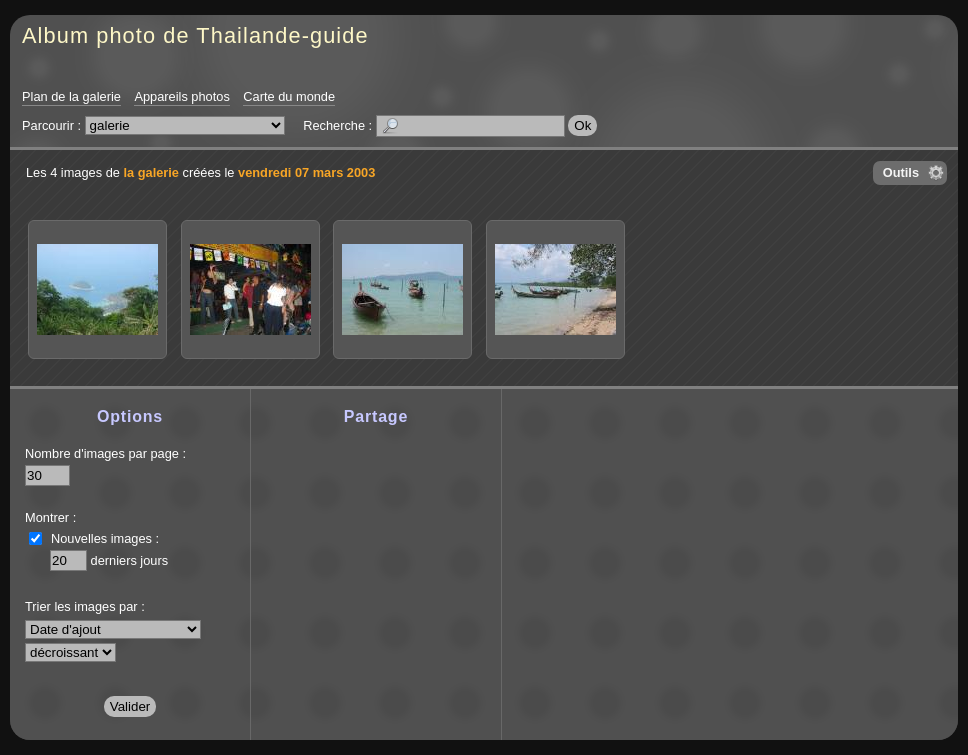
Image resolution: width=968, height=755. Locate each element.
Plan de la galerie (71, 96)
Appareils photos (181, 96)
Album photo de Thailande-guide (195, 35)
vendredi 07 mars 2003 (306, 172)
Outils (901, 172)
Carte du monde (289, 96)
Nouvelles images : (105, 538)
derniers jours (130, 560)
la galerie (151, 172)
